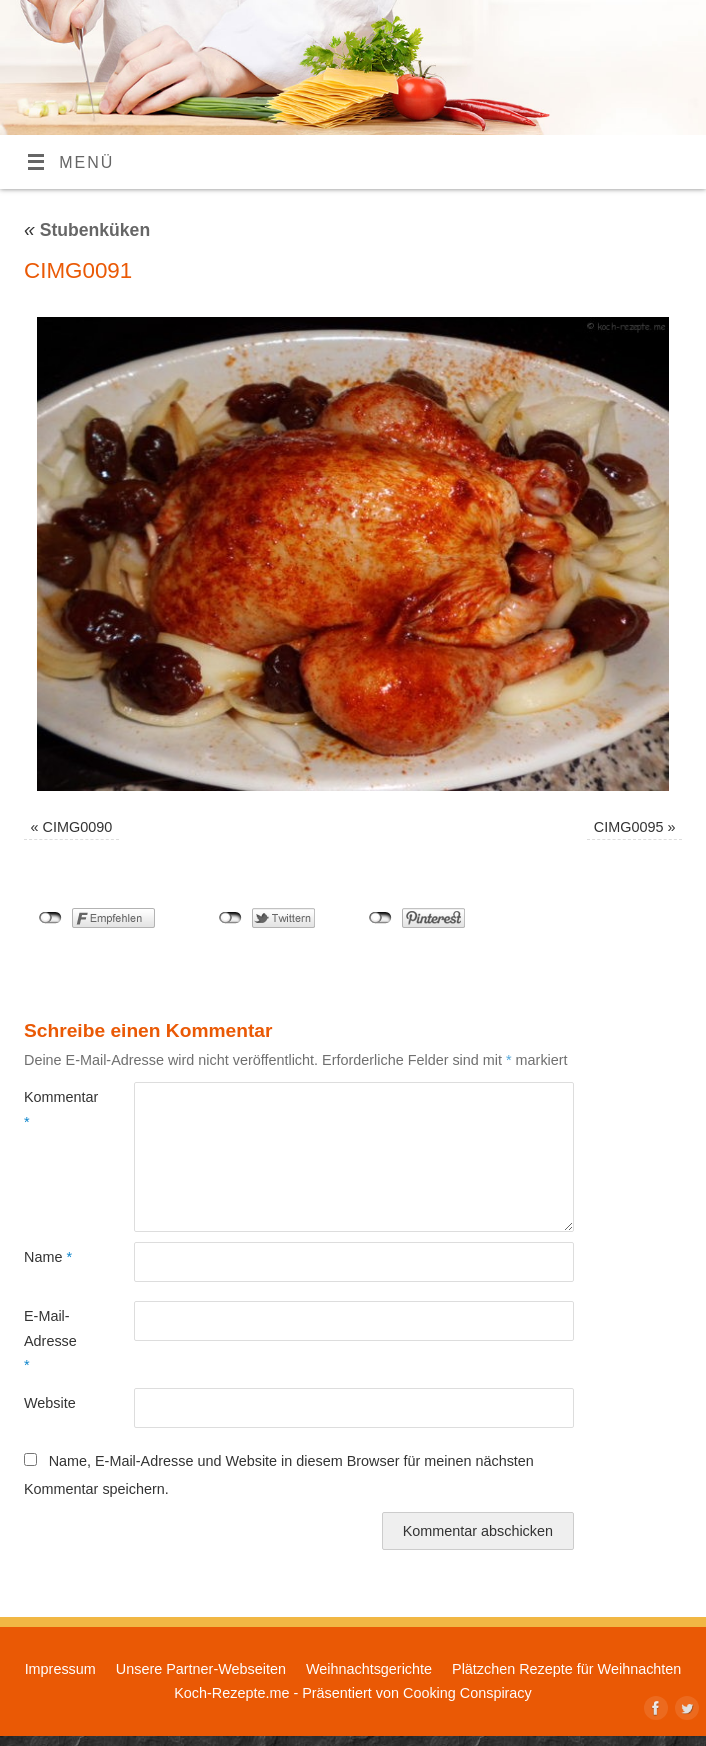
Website (50, 1403)
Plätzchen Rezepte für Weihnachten (566, 1669)
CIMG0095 (629, 827)
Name (48, 1257)
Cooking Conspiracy (467, 1693)
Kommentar (51, 1109)
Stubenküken (87, 230)
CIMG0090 (78, 827)
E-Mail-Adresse (50, 1340)
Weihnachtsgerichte (369, 1669)
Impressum (60, 1669)
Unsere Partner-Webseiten (201, 1669)
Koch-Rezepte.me (231, 1693)
